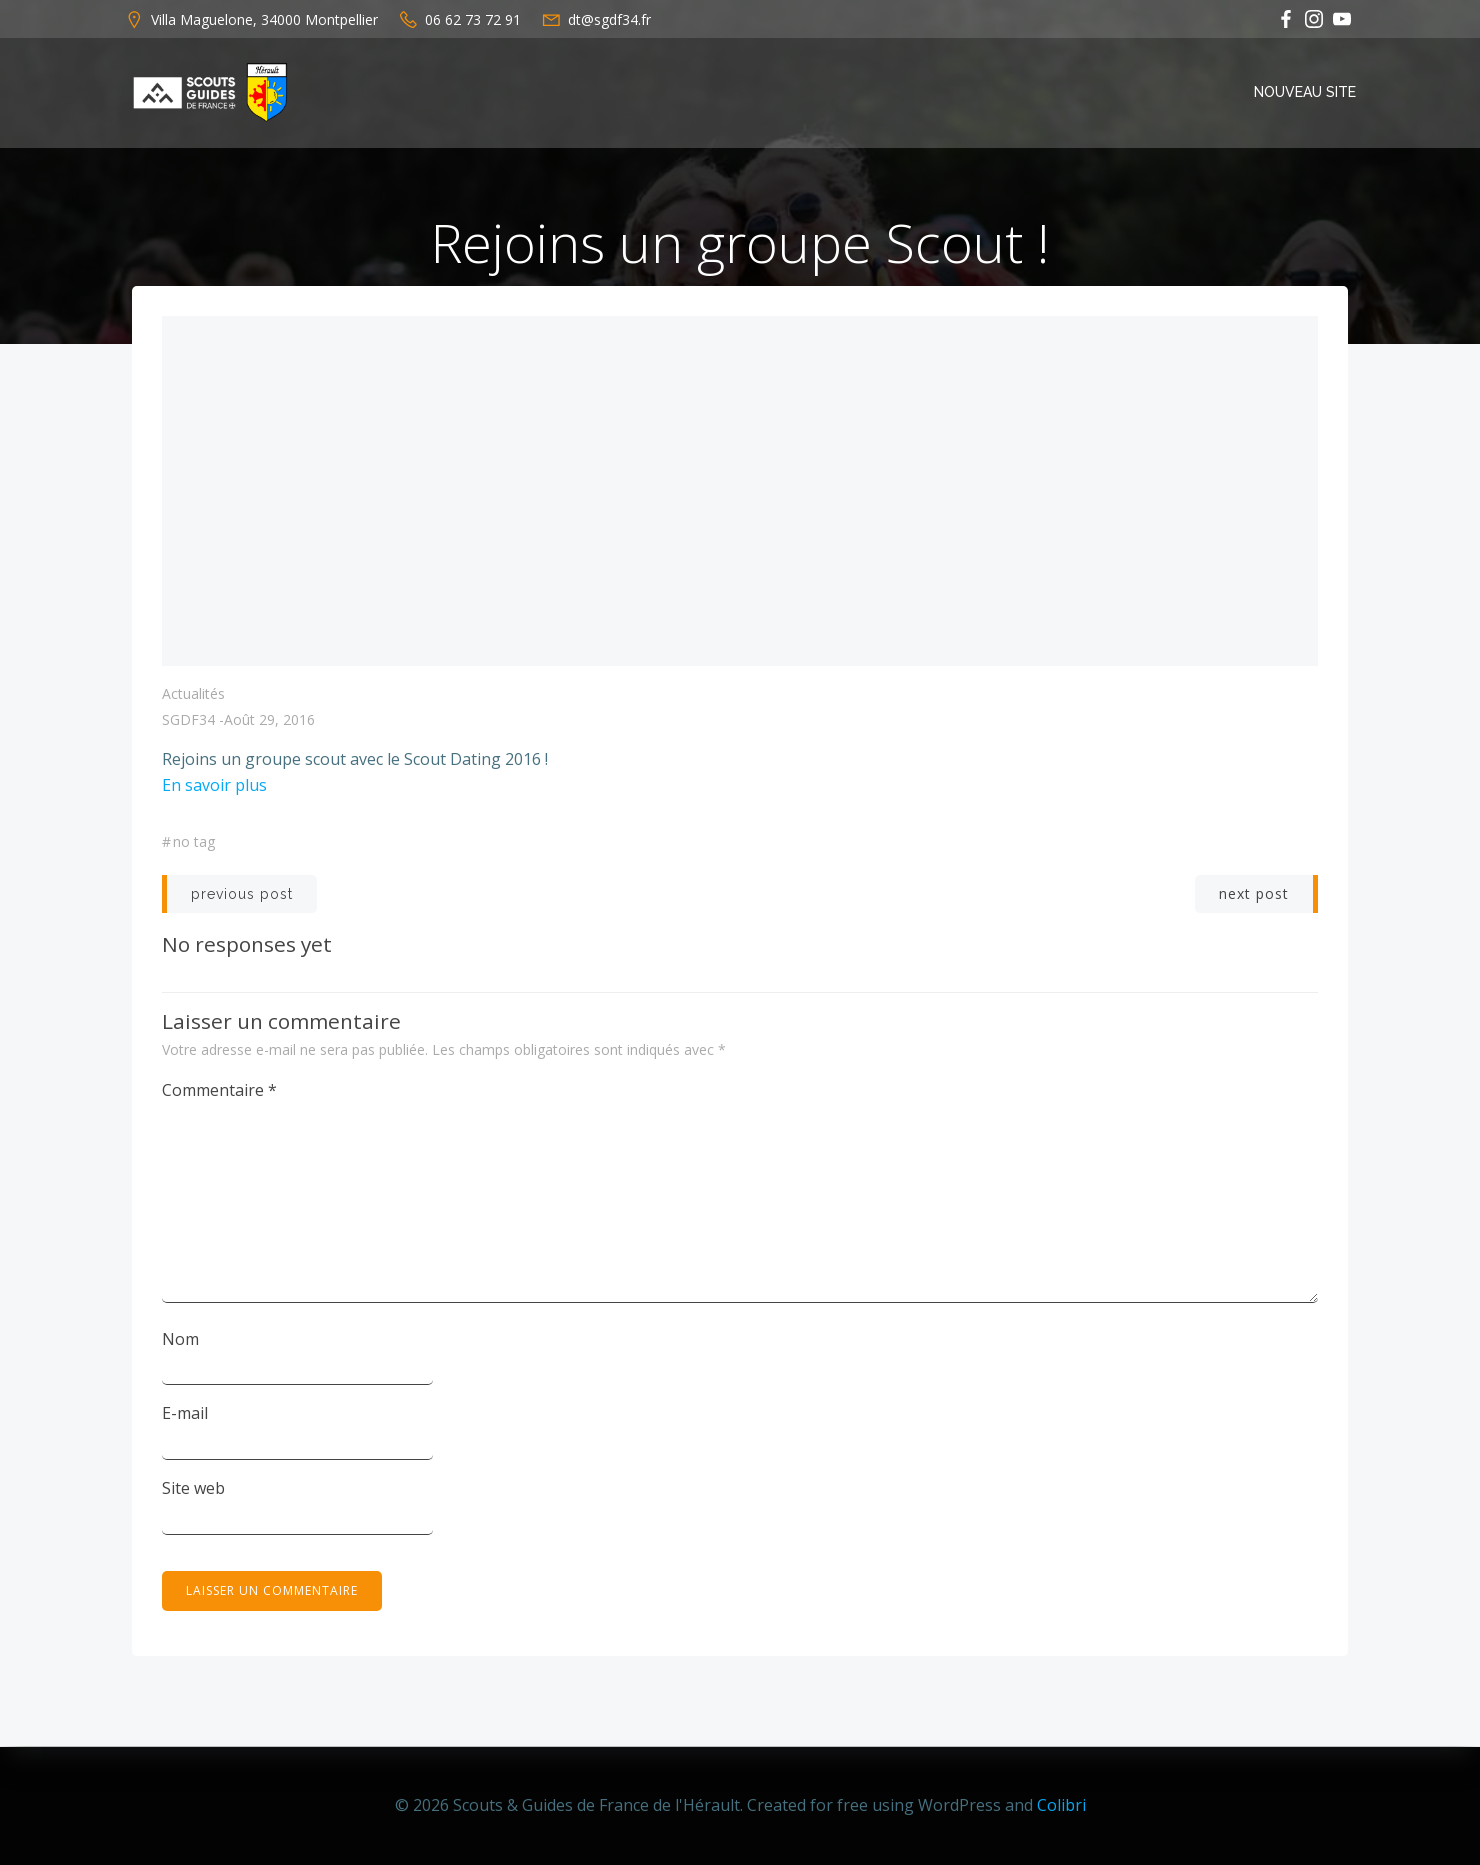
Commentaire (219, 1091)
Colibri (1061, 1805)
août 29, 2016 (269, 720)
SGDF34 (188, 720)
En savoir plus (214, 786)
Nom (180, 1340)
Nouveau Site (1305, 92)
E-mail (185, 1414)
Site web (193, 1489)
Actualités (193, 694)
